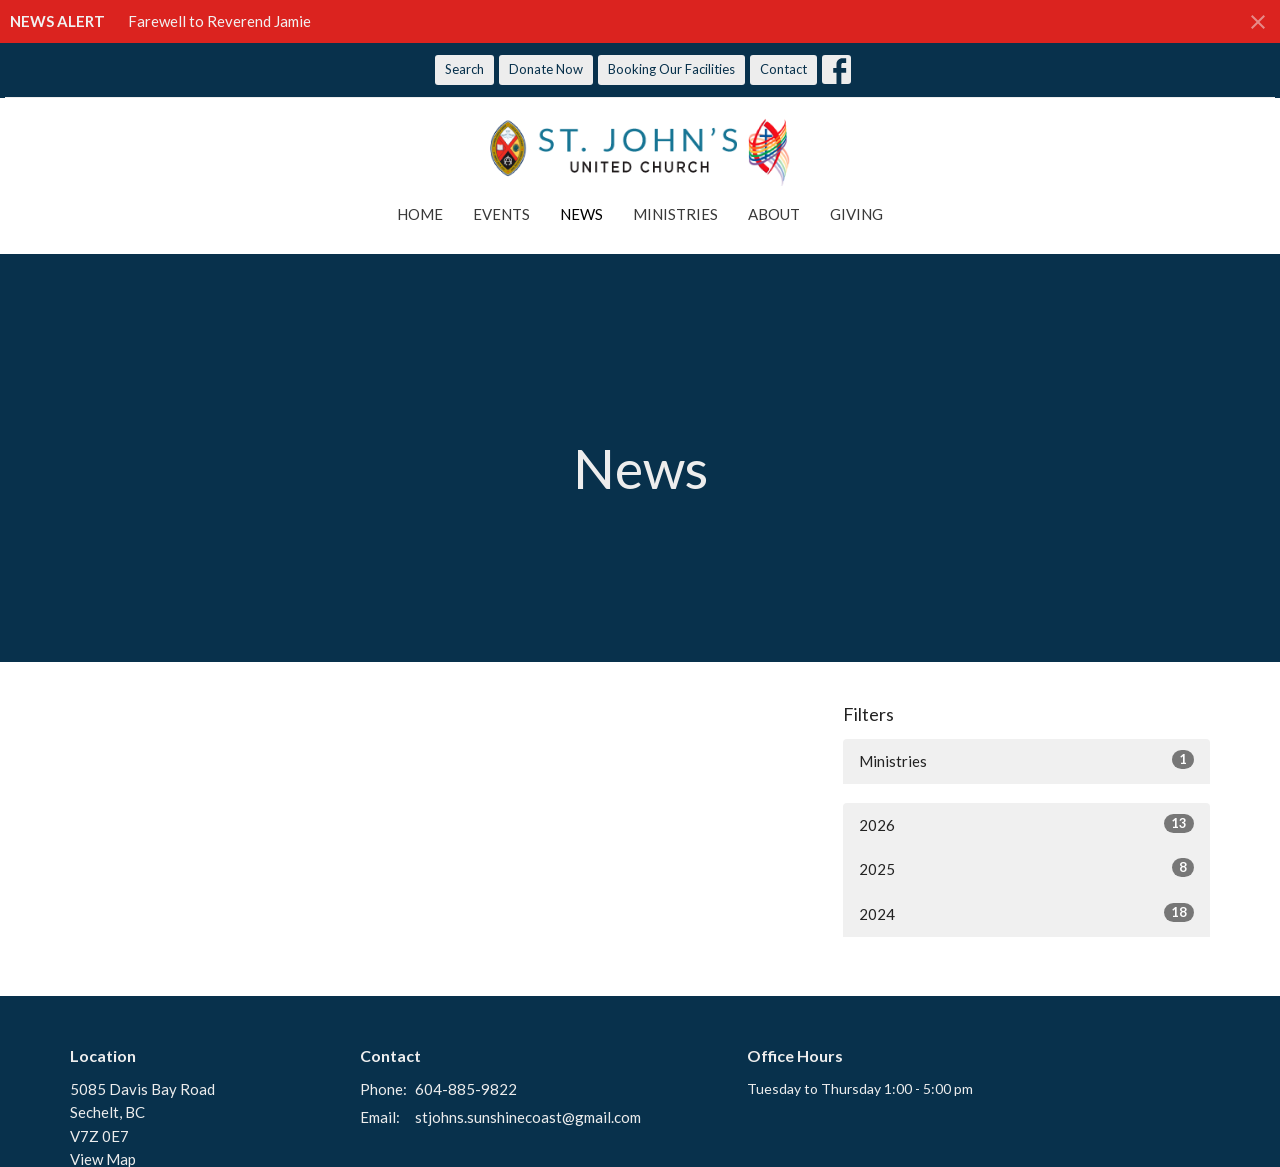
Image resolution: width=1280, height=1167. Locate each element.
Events (501, 214)
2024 (1026, 913)
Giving (856, 214)
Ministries (675, 214)
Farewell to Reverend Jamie (219, 21)
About (774, 214)
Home (420, 214)
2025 (1026, 868)
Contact (783, 69)
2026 (1026, 824)
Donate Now (546, 69)
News (581, 214)
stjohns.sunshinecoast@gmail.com (528, 1117)
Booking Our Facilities (671, 69)
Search (464, 69)
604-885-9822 (466, 1089)
